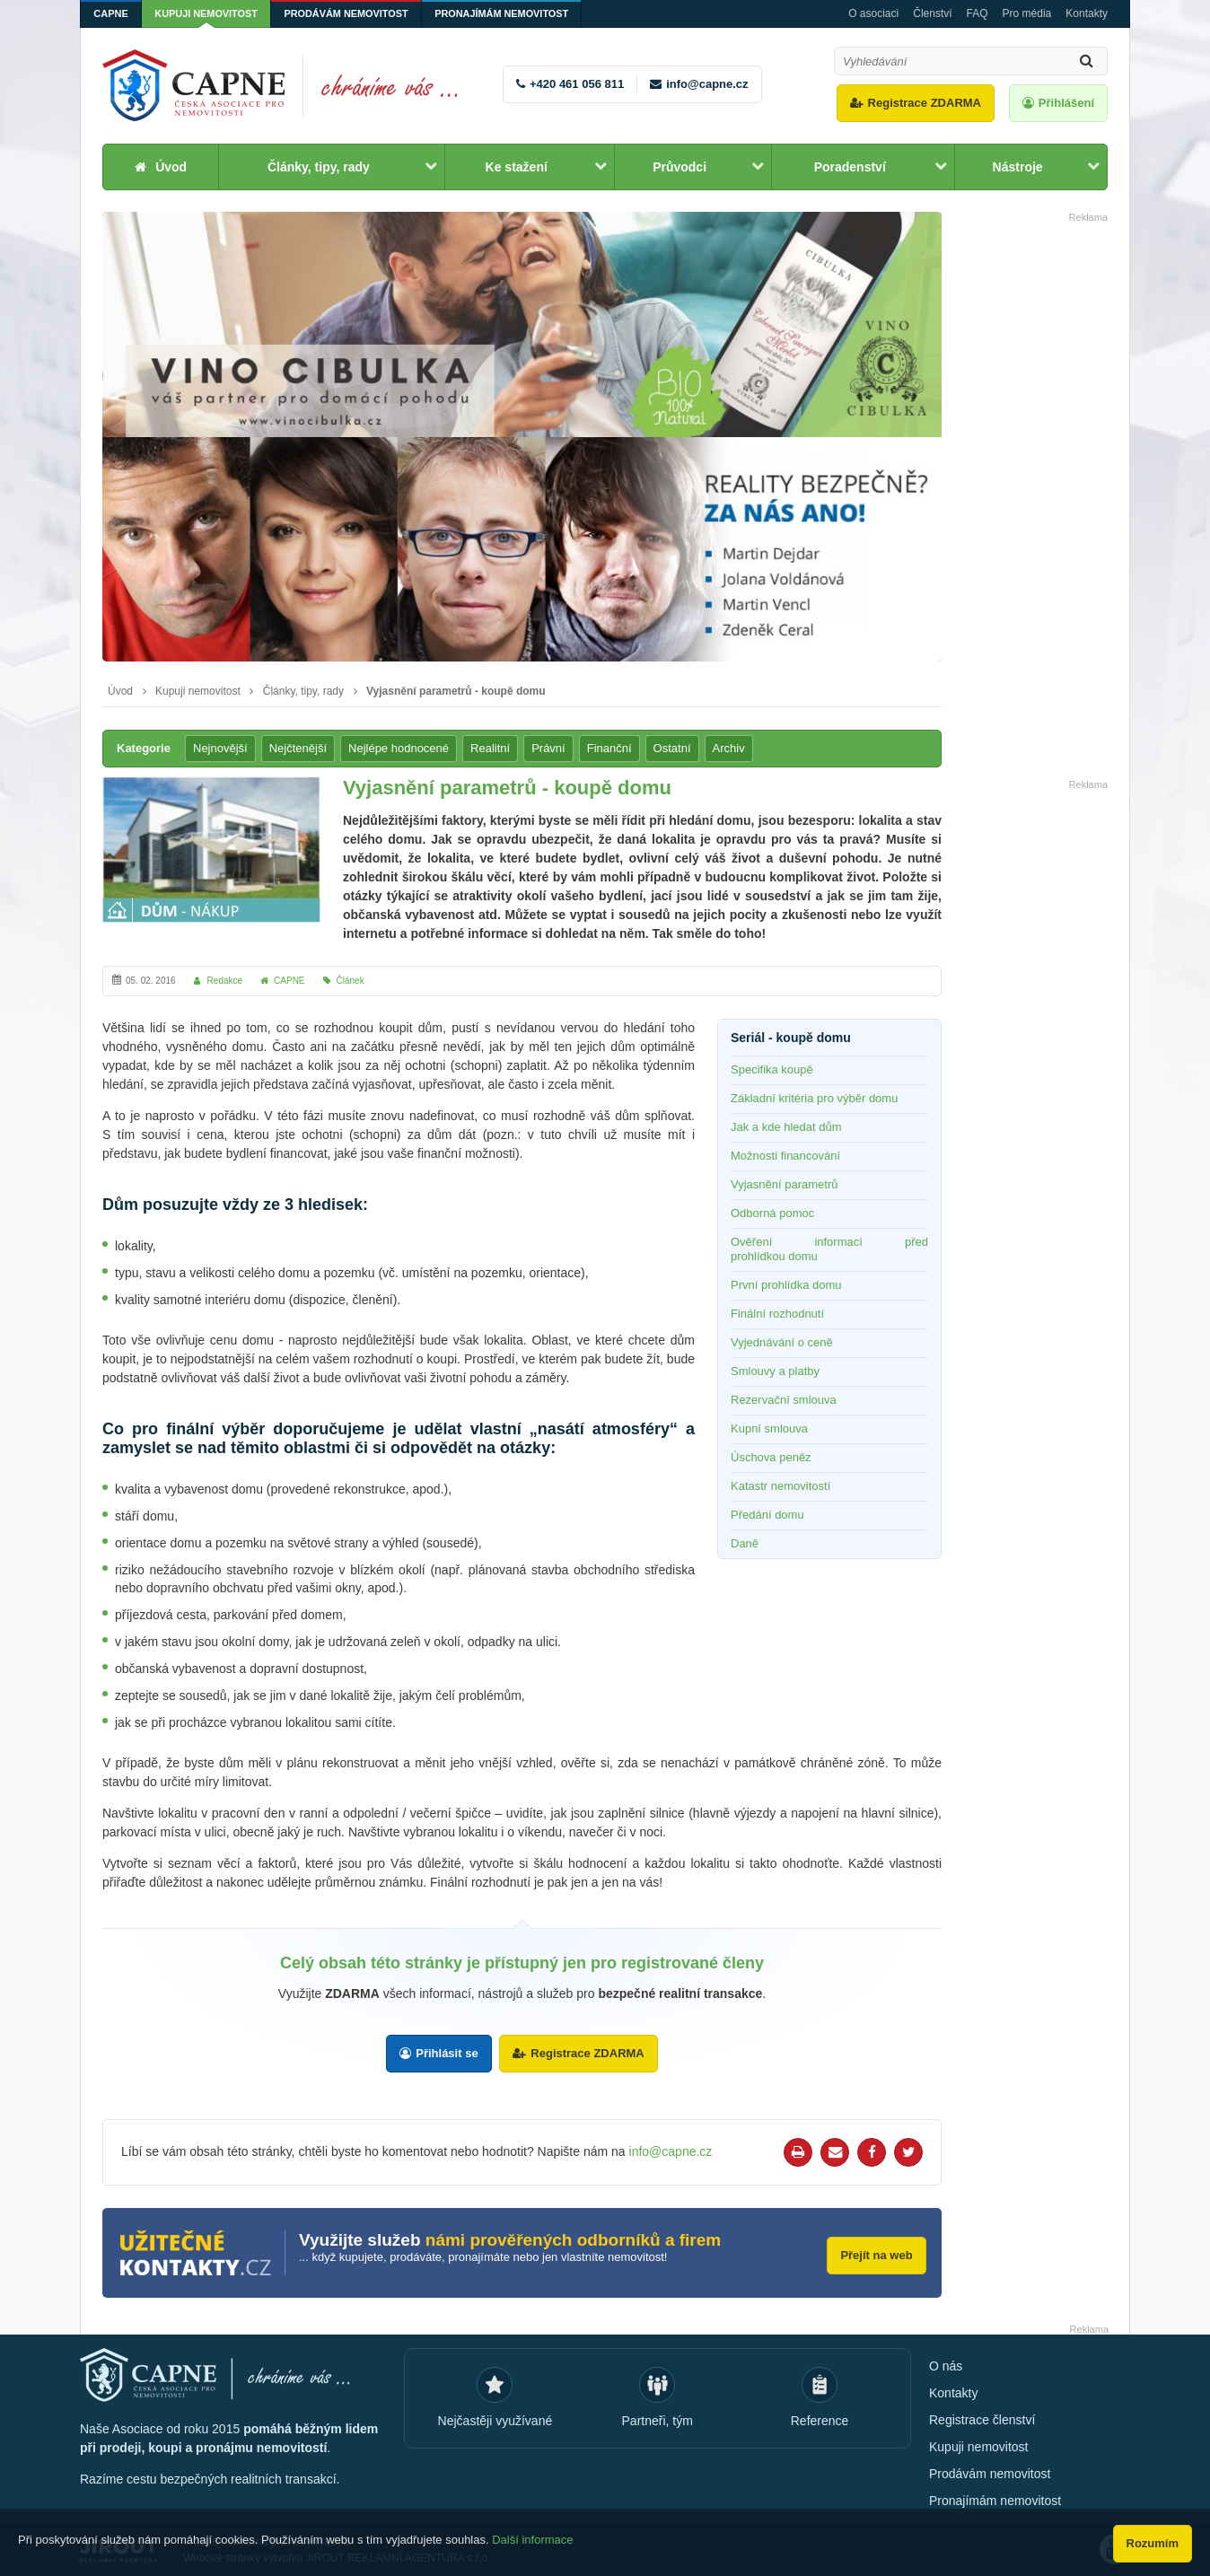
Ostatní (672, 748)
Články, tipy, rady (318, 167)
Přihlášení (1066, 103)
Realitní (490, 748)
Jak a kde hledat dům (786, 1127)
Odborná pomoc (772, 1213)
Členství (932, 13)
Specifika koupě (772, 1069)
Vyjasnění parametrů (784, 1184)
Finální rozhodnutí (777, 1313)
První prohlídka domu (786, 1285)
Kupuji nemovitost (209, 13)
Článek (350, 981)
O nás (945, 2364)
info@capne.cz (707, 84)
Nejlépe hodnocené (398, 748)
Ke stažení (517, 167)
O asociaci (873, 13)
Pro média (1027, 13)
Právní (548, 748)
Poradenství (850, 167)
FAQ (977, 13)
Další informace (532, 2542)
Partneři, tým (657, 2419)
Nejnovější (220, 748)
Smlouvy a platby (775, 1371)
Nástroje (1018, 167)
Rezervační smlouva (784, 1399)
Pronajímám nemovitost (509, 13)
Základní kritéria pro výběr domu (814, 1098)
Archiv (729, 748)
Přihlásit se (447, 2053)
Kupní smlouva (769, 1428)
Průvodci (679, 167)
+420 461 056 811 (577, 84)
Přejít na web (874, 2251)
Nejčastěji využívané (495, 2419)
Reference (820, 2419)
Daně (744, 1543)
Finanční (609, 748)
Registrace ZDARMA (924, 103)
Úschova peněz (771, 1457)
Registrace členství (982, 2418)
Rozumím (1153, 2543)
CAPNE (111, 13)
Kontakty (1086, 13)
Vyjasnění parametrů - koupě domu (456, 691)
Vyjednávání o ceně (782, 1342)
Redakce (224, 981)
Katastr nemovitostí (780, 1486)
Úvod (171, 167)
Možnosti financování (785, 1155)
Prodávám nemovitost (351, 13)
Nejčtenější (298, 748)
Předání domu (767, 1514)
